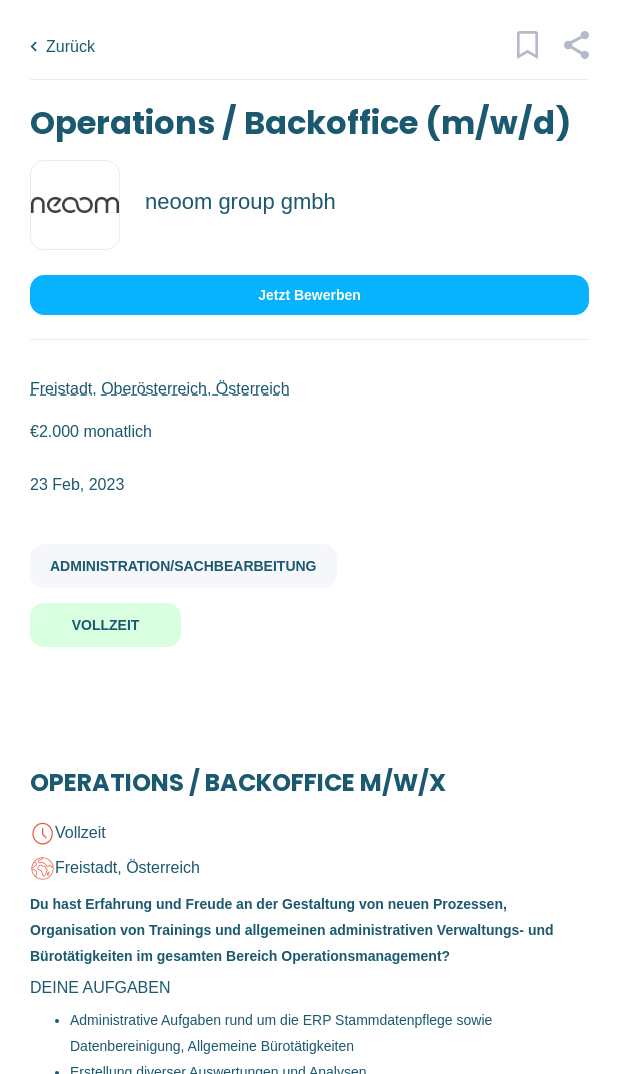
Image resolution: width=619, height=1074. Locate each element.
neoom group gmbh (240, 201)
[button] (575, 54)
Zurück (70, 46)
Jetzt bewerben (309, 295)
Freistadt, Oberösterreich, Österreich (160, 388)
